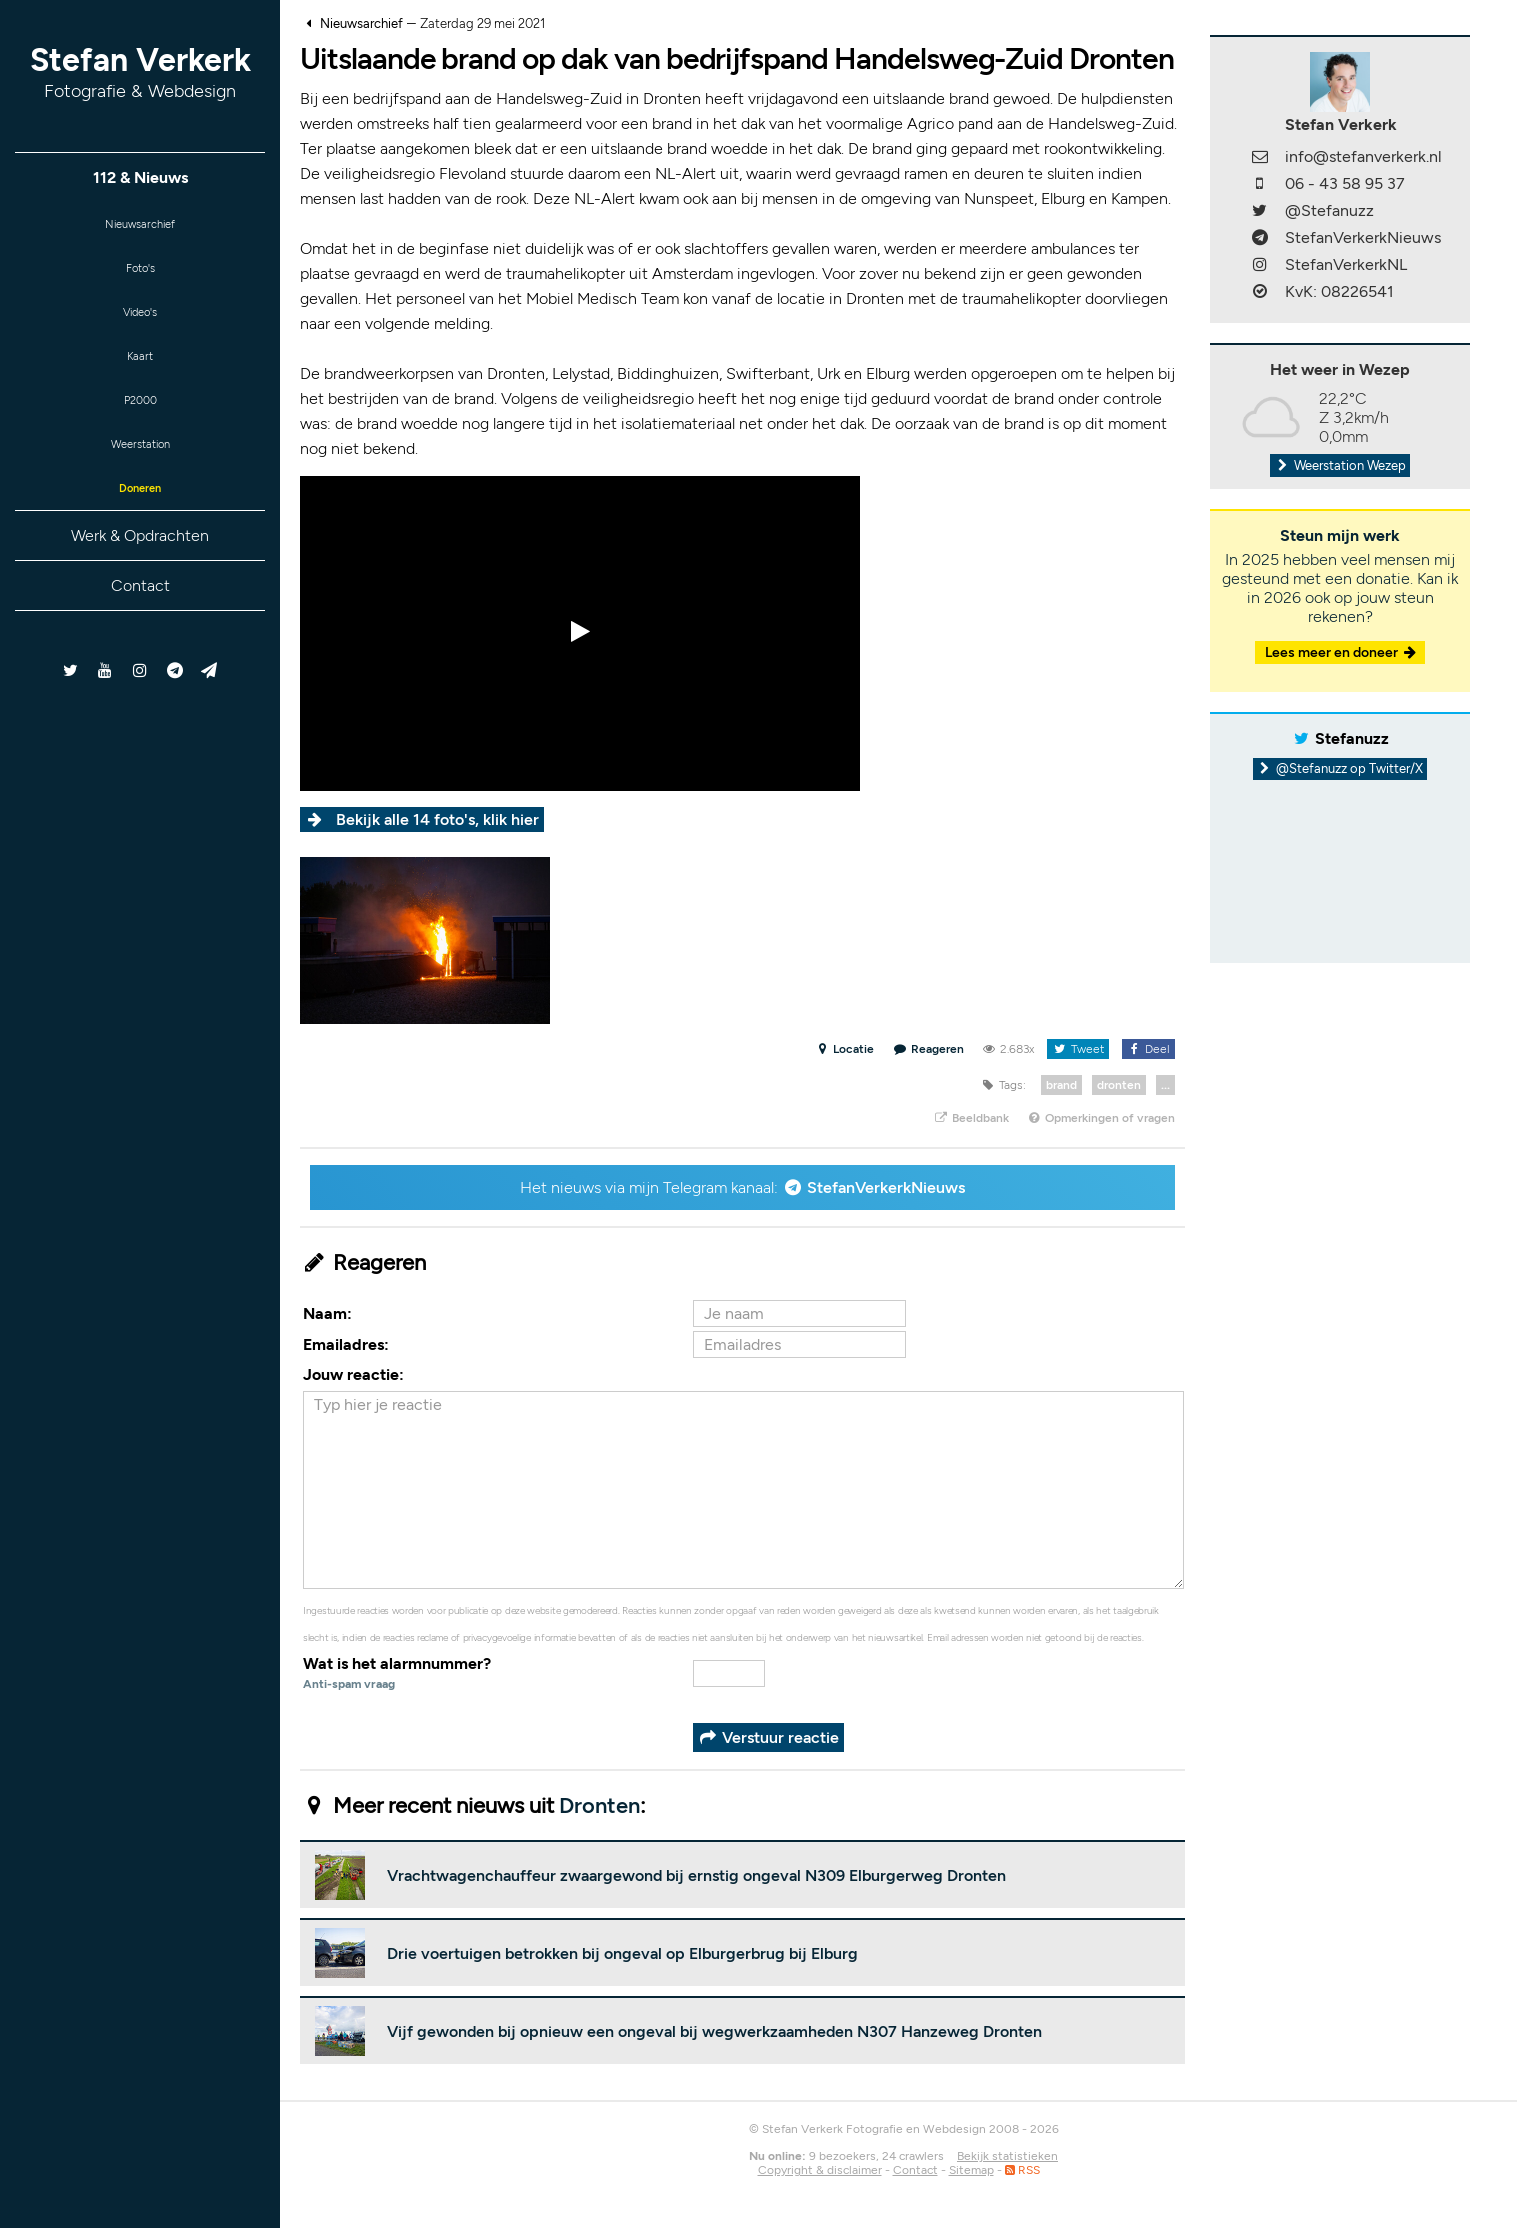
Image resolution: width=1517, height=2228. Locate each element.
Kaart (140, 373)
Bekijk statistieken (1007, 2156)
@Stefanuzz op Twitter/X (1340, 768)
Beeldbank (970, 1118)
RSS (1022, 2170)
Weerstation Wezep (1340, 465)
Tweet (1077, 1049)
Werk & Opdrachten (140, 570)
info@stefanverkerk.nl (1363, 156)
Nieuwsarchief (140, 226)
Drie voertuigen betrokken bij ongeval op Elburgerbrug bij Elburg (622, 1953)
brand (1061, 1085)
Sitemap (971, 2170)
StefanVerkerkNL (1346, 264)
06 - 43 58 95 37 (1345, 183)
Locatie (844, 1049)
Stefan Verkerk (140, 71)
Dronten (599, 1805)
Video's (140, 324)
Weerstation (140, 471)
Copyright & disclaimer (820, 2170)
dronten (1119, 1085)
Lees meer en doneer (1342, 652)
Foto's (140, 275)
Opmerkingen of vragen (1101, 1118)
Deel (1148, 1049)
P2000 (140, 422)
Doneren (140, 520)
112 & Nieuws (140, 177)
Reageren (929, 1049)
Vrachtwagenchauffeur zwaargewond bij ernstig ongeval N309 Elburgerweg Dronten (696, 1875)
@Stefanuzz (1329, 210)
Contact (140, 620)
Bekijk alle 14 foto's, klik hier (437, 819)
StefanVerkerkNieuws (886, 1187)
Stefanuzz (1352, 738)
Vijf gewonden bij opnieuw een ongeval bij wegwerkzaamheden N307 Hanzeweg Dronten (714, 2031)
